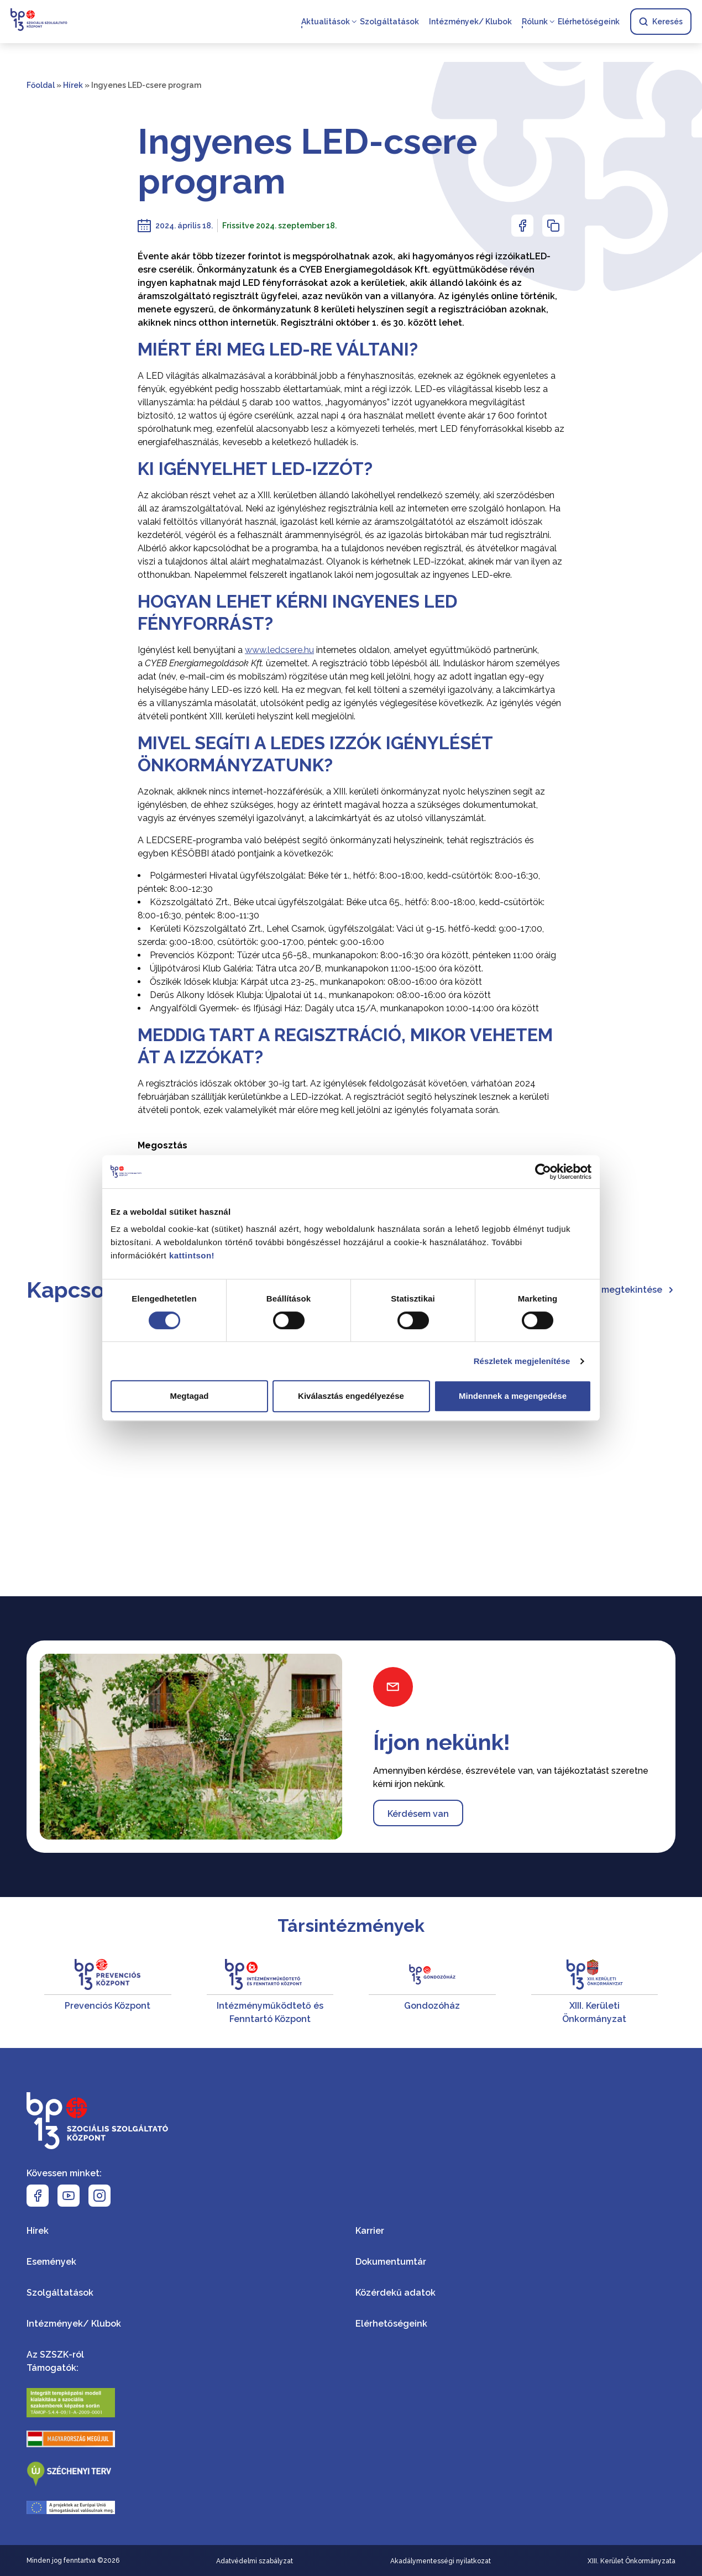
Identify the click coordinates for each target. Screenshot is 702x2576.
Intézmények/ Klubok (469, 22)
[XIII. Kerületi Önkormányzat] (594, 1992)
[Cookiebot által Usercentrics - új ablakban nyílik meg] (543, 1171)
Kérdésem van (418, 1814)
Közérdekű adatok (395, 2292)
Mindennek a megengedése (513, 1396)
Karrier (369, 2230)
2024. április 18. (184, 225)
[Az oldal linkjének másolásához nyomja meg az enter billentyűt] (553, 226)
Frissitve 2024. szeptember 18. (279, 225)
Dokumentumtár (390, 2261)
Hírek (73, 85)
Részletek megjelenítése (522, 1361)
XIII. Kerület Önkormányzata (631, 2561)
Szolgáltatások (388, 22)
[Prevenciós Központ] (107, 1992)
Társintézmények (351, 1925)
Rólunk (534, 22)
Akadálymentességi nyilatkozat (440, 2561)
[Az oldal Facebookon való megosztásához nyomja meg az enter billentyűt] (522, 226)
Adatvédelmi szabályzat (254, 2561)
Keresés (660, 22)
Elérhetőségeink (588, 22)
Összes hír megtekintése (615, 1289)
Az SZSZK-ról (55, 2354)
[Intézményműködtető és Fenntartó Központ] (270, 1992)
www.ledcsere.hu (279, 650)
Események (51, 2261)
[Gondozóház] (432, 1992)
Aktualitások (325, 22)
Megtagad (189, 1396)
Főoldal (41, 85)
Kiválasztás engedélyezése (351, 1396)
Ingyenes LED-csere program (307, 161)
